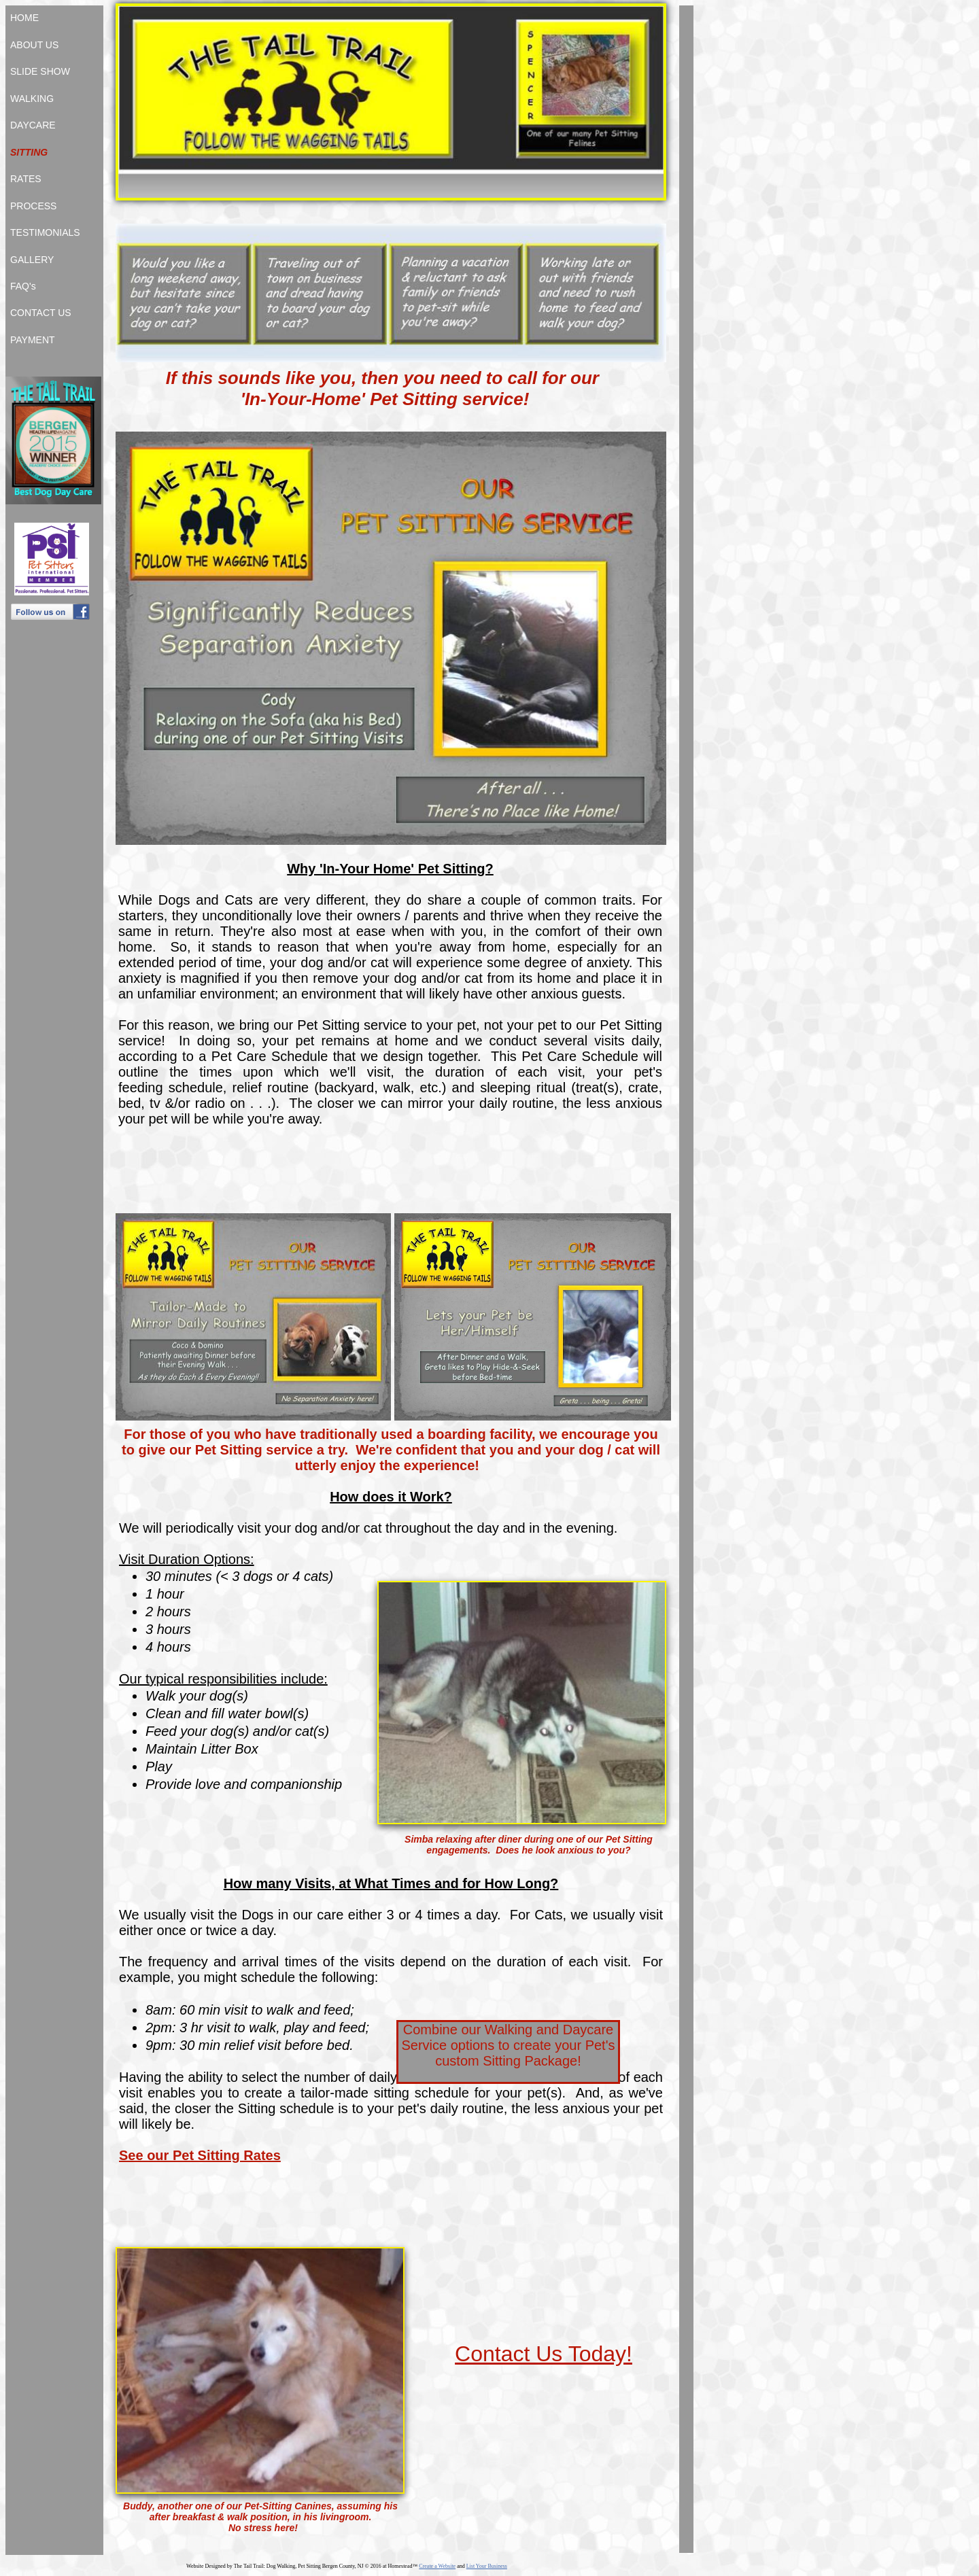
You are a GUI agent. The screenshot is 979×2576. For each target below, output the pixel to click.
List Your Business (486, 2566)
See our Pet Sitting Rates (200, 2155)
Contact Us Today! (543, 2354)
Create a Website (437, 2566)
